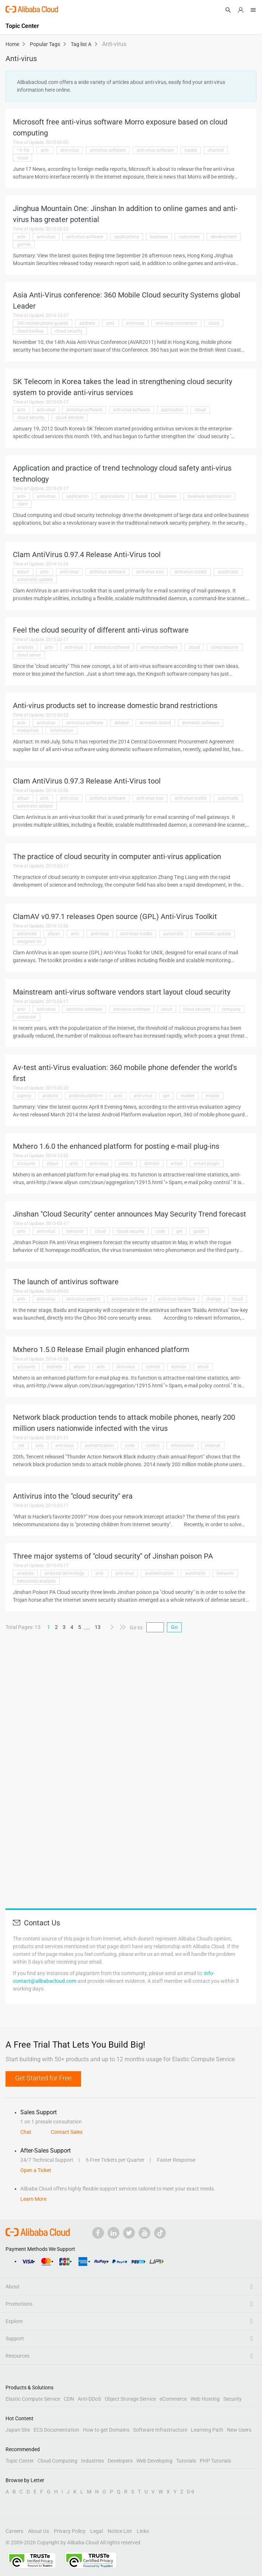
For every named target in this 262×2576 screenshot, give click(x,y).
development (224, 236)
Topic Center (20, 2461)
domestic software (200, 722)
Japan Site (18, 2430)
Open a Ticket (35, 2170)
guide (199, 1231)
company (231, 1009)
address (87, 323)
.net (20, 1445)
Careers (14, 2531)
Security (232, 2399)
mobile (212, 1095)
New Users (239, 2430)
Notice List (120, 2531)
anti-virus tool (150, 571)
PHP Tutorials (215, 2461)
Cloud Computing (57, 2461)
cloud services (70, 417)
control (126, 1163)
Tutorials (186, 2461)
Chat (25, 2132)
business (159, 236)
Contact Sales (67, 2132)
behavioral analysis (36, 1581)
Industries (92, 2461)
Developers (120, 2461)
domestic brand (155, 722)
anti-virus (69, 150)
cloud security (69, 331)
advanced (26, 933)
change (213, 1299)
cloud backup (30, 331)
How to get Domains (106, 2430)
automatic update (35, 579)
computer (26, 1017)
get (166, 1095)
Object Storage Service (130, 2399)
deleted (121, 722)
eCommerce (173, 2399)
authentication (99, 1445)
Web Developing (154, 2461)
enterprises (28, 730)
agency (24, 1095)
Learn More (33, 2199)
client (22, 504)
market (188, 1095)
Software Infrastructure (160, 2430)
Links (143, 2531)
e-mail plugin (207, 1163)
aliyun (23, 571)
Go (174, 1627)
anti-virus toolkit (191, 571)
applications (126, 236)
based (191, 150)
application (172, 409)
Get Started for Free (43, 2078)
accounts (26, 1163)
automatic (228, 571)
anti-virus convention (176, 323)
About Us (38, 2531)
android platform (86, 1095)
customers (189, 236)
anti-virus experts (83, 1299)
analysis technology (64, 1573)
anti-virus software (155, 150)
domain (152, 1163)
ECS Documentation (56, 2430)
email (203, 1366)
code (160, 1231)
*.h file (23, 150)
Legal (96, 2531)
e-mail (177, 1163)
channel (216, 150)
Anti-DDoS (89, 2399)
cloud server (29, 655)
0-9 (190, 2492)
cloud (22, 158)
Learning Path (207, 2430)
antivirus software (108, 150)
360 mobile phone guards (42, 323)
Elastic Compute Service (33, 2399)
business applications (209, 496)
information (61, 730)
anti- (45, 150)
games (24, 244)
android (50, 1095)
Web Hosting (205, 2399)
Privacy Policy (69, 2531)
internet (212, 1445)
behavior (75, 1231)
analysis (25, 647)
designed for (29, 941)
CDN (69, 2399)
